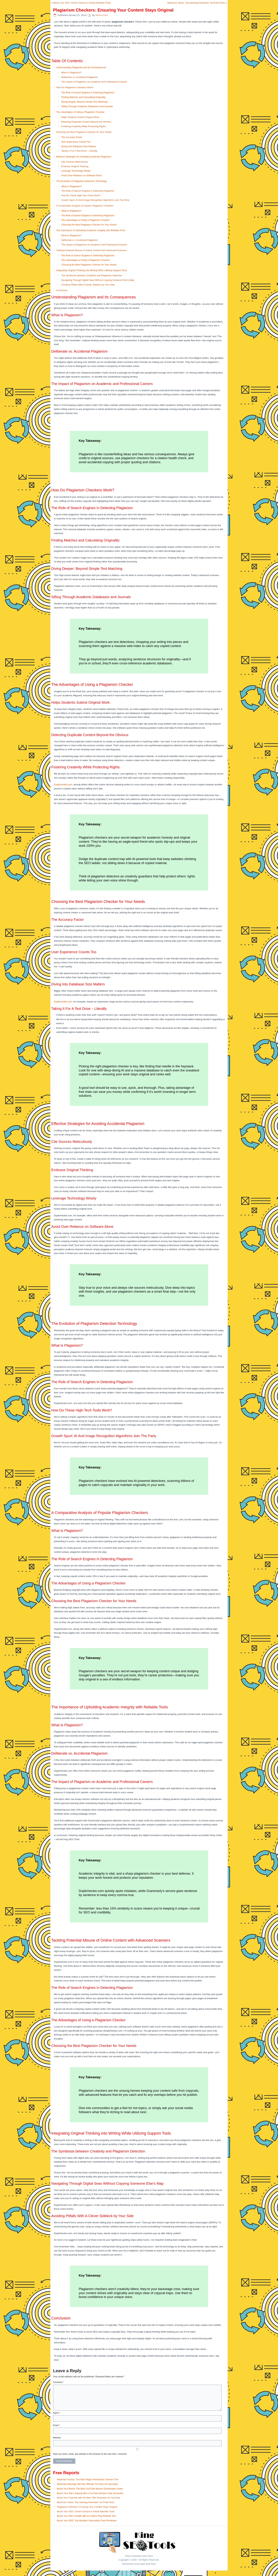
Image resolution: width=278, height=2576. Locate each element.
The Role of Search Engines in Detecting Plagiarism (87, 92)
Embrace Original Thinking (74, 166)
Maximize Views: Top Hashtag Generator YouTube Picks (196, 2)
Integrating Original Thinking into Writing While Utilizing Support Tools (91, 270)
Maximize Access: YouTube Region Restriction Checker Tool (87, 2479)
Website (57, 2437)
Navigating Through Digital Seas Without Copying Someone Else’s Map (97, 280)
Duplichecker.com (63, 784)
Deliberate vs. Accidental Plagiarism (79, 77)
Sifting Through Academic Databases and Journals (87, 106)
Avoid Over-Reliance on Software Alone (81, 175)
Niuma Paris (102, 15)
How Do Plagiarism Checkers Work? (74, 87)
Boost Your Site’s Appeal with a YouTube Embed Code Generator (90, 2493)
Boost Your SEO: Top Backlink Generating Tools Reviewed (86, 2520)
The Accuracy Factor (71, 137)
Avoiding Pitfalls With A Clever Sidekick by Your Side (88, 284)
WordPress (128, 2573)
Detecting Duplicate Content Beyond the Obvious (86, 121)
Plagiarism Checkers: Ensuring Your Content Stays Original (87, 2507)
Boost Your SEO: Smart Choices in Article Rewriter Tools (82, 2)
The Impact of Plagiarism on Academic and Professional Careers (94, 81)
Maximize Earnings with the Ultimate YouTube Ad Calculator (87, 2484)
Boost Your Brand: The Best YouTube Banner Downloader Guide (90, 2488)
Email (56, 2425)
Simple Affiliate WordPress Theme (150, 2573)
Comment (58, 2382)
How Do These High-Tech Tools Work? (81, 195)
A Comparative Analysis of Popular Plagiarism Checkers (84, 205)
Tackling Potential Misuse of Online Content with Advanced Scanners (91, 250)
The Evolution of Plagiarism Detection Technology (81, 181)
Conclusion (62, 290)
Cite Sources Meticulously (74, 161)
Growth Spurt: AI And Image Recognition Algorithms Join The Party (95, 200)
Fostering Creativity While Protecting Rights (83, 126)
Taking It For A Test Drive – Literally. (79, 150)
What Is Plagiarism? (71, 72)
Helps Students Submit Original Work (80, 117)
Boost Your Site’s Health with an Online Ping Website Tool (86, 2516)
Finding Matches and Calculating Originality (83, 97)
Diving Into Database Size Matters (78, 146)
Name (56, 2413)
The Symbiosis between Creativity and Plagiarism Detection (91, 275)
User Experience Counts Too (75, 141)
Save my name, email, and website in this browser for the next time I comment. (90, 2454)
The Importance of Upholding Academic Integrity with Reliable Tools (90, 230)
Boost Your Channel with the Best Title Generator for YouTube (88, 2497)
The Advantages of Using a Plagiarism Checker (80, 112)
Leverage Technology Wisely (75, 170)
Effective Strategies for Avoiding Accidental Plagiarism (83, 156)
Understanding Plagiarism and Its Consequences (81, 67)
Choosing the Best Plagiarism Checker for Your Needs (84, 132)
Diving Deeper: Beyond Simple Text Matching (84, 101)
